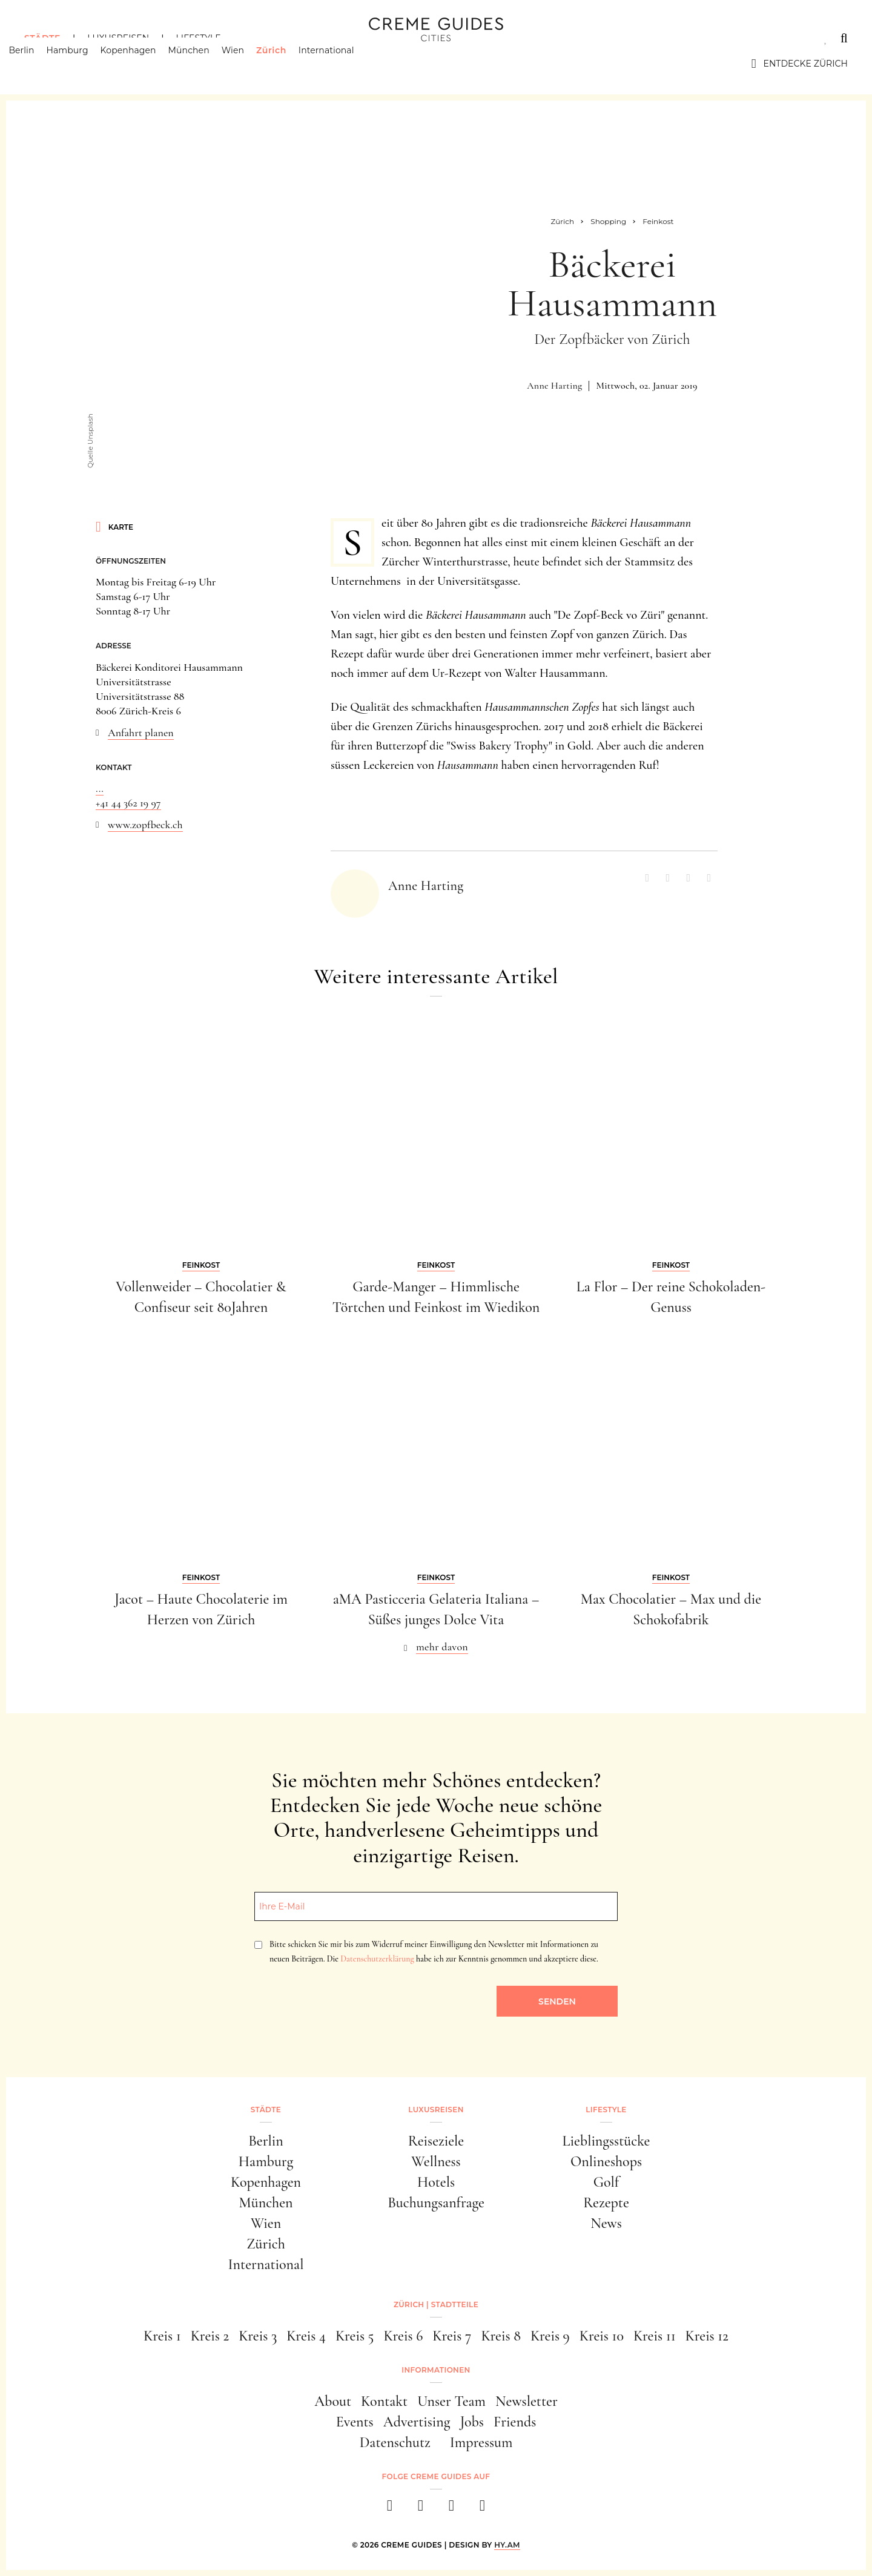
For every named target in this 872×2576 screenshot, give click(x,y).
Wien (248, 63)
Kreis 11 (654, 2336)
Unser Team (451, 2401)
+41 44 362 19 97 (128, 802)
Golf (606, 2182)
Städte (42, 38)
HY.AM (507, 2544)
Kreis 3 (258, 2336)
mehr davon (442, 1646)
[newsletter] (482, 2509)
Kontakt (384, 2401)
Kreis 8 (500, 2336)
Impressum (481, 2442)
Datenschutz (395, 2442)
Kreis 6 (403, 2336)
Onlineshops (606, 2161)
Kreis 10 (602, 2336)
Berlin (37, 63)
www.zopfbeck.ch (145, 824)
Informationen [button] (435, 2369)
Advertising (417, 2422)
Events (355, 2422)
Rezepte (606, 2203)
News (606, 2223)
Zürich (287, 63)
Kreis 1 (162, 2336)
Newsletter (526, 2401)
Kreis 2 (210, 2336)
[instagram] (420, 2509)
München (204, 63)
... (100, 788)
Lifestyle (198, 38)
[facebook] (389, 2509)
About (332, 2401)
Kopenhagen (143, 63)
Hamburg (83, 63)
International (342, 63)
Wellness (435, 2161)
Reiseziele (436, 2141)
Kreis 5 (354, 2336)
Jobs (472, 2422)
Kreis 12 (706, 2336)
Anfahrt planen (141, 732)
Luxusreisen (118, 38)
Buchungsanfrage (436, 2203)
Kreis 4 (306, 2336)
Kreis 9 (550, 2336)
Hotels (436, 2182)
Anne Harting (554, 386)
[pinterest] (451, 2509)
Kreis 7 (451, 2336)
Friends (515, 2422)
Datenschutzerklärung (377, 1959)
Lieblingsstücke (606, 2141)
